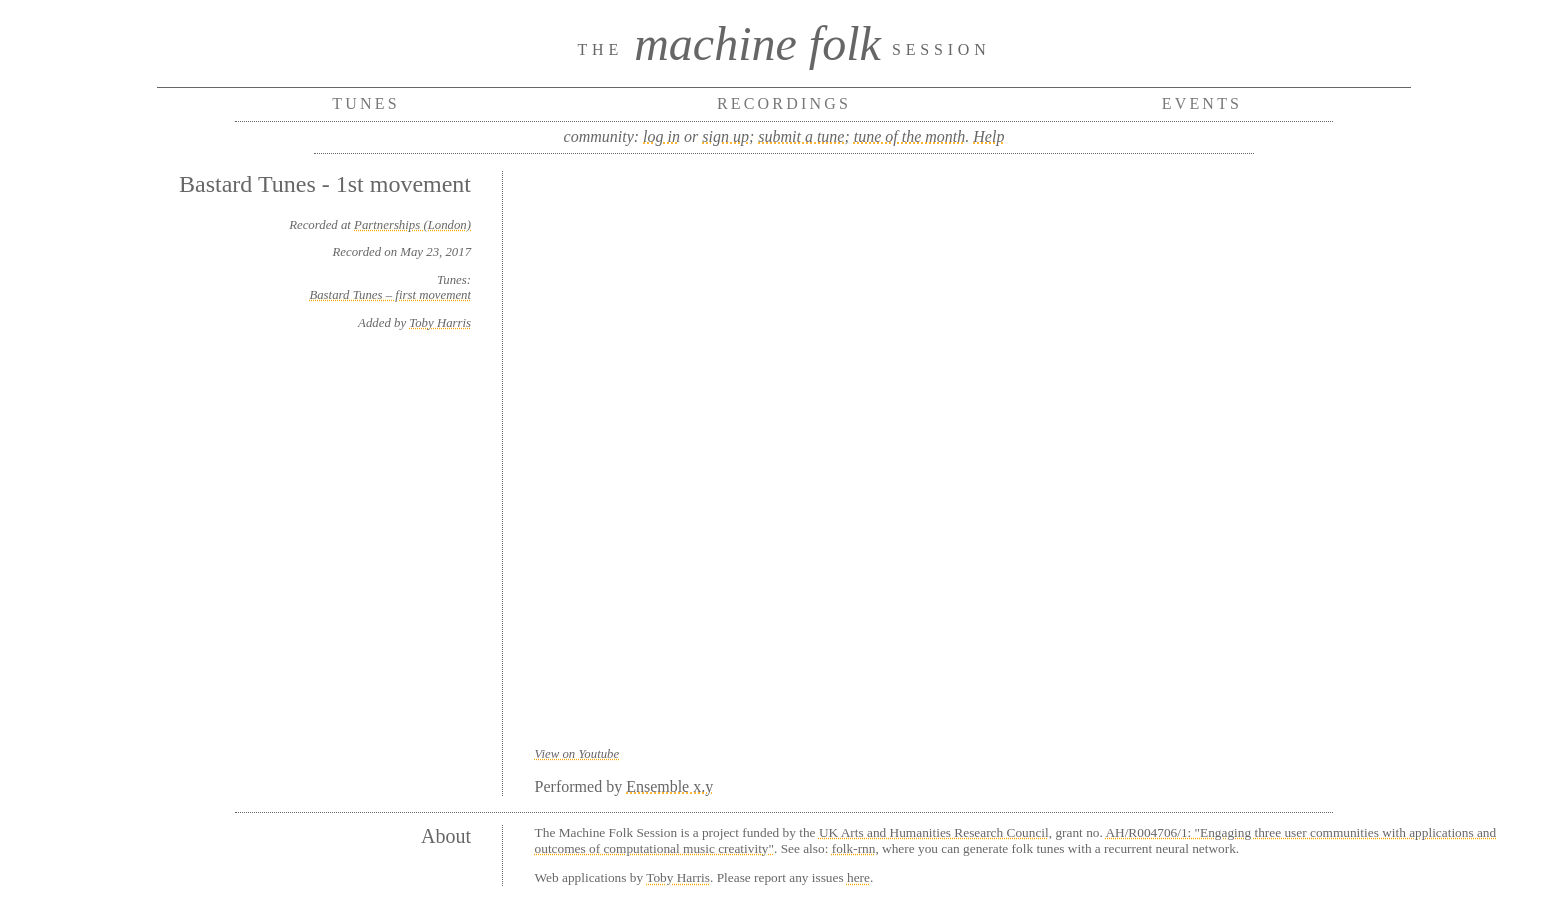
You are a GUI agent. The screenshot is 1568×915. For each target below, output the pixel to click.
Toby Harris (440, 323)
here (858, 877)
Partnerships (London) (412, 225)
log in (661, 136)
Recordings (784, 103)
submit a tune (801, 136)
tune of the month (910, 136)
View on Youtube (577, 754)
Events (1202, 103)
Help (988, 136)
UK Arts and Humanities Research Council (934, 832)
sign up (725, 136)
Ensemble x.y (669, 786)
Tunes (366, 103)
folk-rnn (854, 848)
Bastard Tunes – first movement (390, 295)
